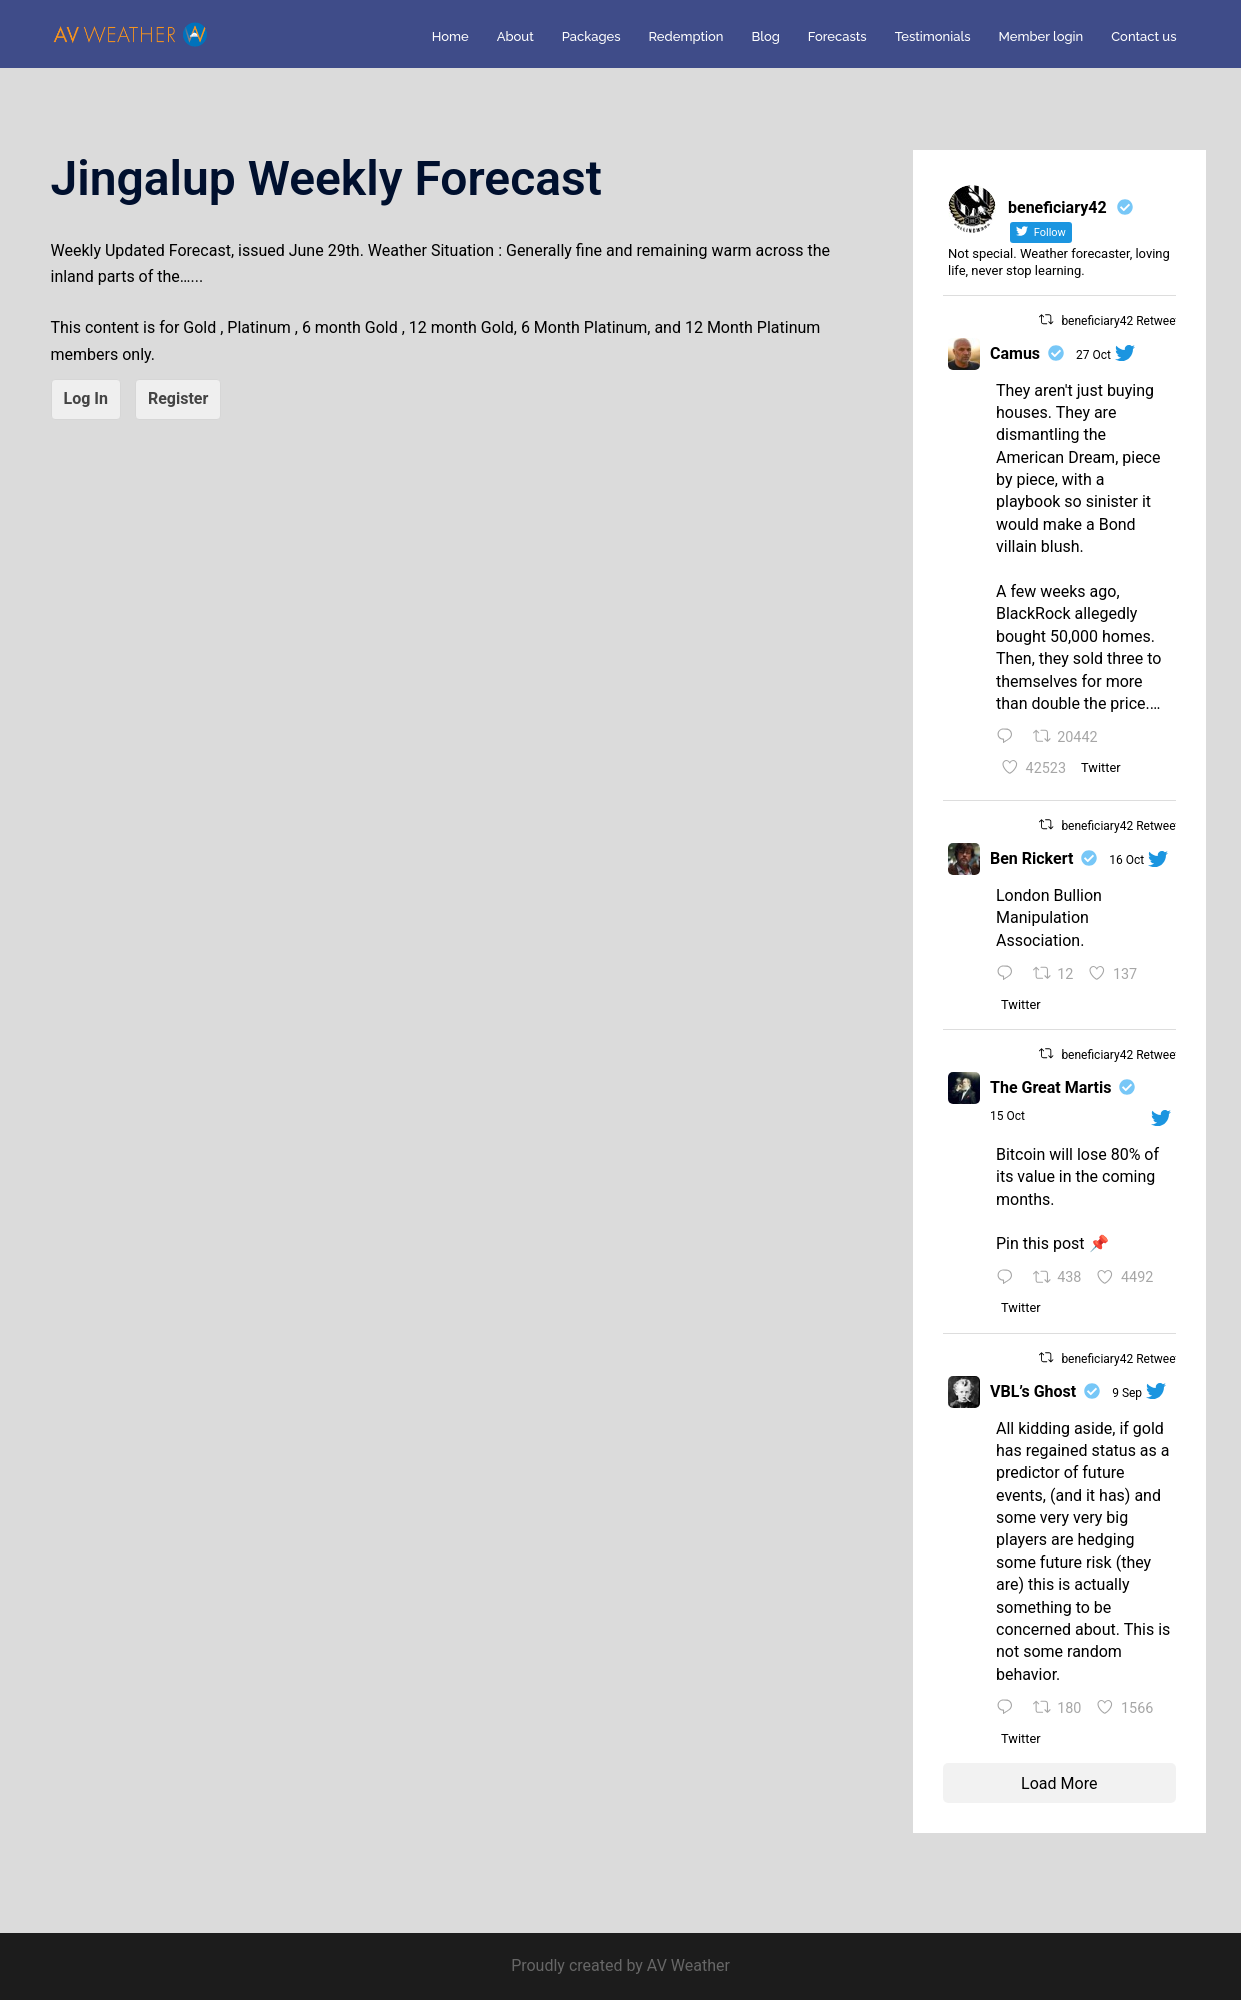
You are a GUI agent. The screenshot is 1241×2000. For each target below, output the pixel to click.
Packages (591, 36)
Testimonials (933, 36)
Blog (765, 36)
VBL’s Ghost (1033, 1391)
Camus (1015, 353)
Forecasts (837, 36)
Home (450, 36)
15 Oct (1007, 1116)
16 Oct (1126, 860)
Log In (86, 398)
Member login (1041, 36)
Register (178, 398)
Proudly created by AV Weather (620, 1965)
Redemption (686, 36)
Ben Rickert (1031, 858)
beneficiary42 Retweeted (1126, 321)
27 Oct (1093, 355)
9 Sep (1127, 1393)
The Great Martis (1050, 1087)
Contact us (1143, 36)
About (515, 36)
